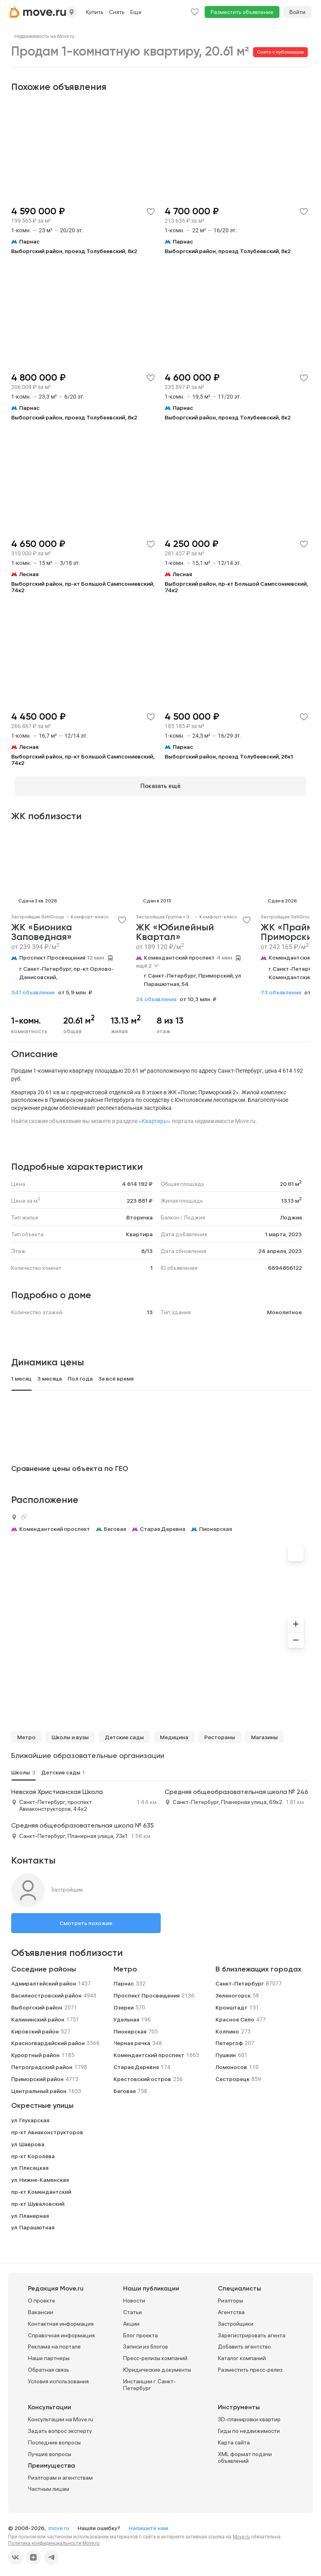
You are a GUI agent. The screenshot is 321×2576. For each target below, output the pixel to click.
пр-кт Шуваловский (37, 2200)
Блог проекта (140, 2332)
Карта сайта (234, 2439)
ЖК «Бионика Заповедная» (41, 928)
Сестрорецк (232, 2075)
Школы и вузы (70, 1733)
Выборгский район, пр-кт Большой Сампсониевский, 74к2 (82, 587)
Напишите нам (148, 2525)
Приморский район (37, 2075)
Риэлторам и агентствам (60, 2474)
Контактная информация (61, 2320)
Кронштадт (231, 2004)
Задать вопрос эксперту (60, 2427)
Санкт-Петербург (239, 1980)
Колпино (227, 2028)
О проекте (41, 2297)
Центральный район (38, 2087)
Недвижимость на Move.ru (44, 36)
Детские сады (124, 1733)
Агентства (231, 2308)
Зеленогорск (233, 1992)
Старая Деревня (162, 1525)
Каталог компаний (242, 2355)
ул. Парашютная (32, 2224)
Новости (134, 2297)
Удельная (126, 2016)
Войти (297, 12)
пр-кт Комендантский (41, 2188)
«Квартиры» (155, 1118)
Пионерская (215, 1525)
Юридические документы (157, 2366)
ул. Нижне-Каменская (40, 2176)
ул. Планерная (30, 2212)
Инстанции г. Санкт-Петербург (149, 2381)
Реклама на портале (54, 2343)
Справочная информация (61, 2332)
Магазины (264, 1733)
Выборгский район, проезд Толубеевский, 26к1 (229, 756)
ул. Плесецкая (29, 2164)
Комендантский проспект (179, 954)
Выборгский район (36, 2004)
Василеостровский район (46, 1992)
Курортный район (35, 2052)
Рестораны (219, 1733)
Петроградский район (41, 2063)
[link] (44, 36)
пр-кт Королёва (33, 2152)
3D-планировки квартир (249, 2416)
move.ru (59, 2525)
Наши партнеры (49, 2355)
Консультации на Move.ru (60, 2416)
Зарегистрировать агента (251, 2332)
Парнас (124, 1980)
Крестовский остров (142, 2075)
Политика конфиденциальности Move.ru (54, 2540)
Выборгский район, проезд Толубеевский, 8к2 (74, 251)
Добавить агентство (244, 2343)
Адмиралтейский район (43, 1980)
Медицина (174, 1733)
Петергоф (229, 2040)
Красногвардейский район (48, 2040)
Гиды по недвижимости (249, 2427)
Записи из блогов (145, 2343)
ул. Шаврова (27, 2140)
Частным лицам (48, 2485)
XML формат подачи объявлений (245, 2453)
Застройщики (235, 2320)
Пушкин (225, 2052)
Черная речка (132, 2040)
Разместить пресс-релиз (250, 2366)
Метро (26, 1733)
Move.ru (241, 2533)
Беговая (115, 1525)
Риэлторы (230, 2297)
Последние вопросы (54, 2439)
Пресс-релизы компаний (155, 2355)
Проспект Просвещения (52, 954)
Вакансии (40, 2308)
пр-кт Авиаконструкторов (47, 2128)
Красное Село (234, 2016)
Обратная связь (48, 2366)
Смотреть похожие (86, 1919)
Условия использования (58, 2377)
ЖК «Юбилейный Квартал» (175, 928)
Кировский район (35, 2028)
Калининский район (37, 2016)
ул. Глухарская (30, 2117)
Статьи (132, 2308)
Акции (131, 2320)
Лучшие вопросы (49, 2450)
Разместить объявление (242, 12)
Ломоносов (231, 2063)
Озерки (124, 2004)
